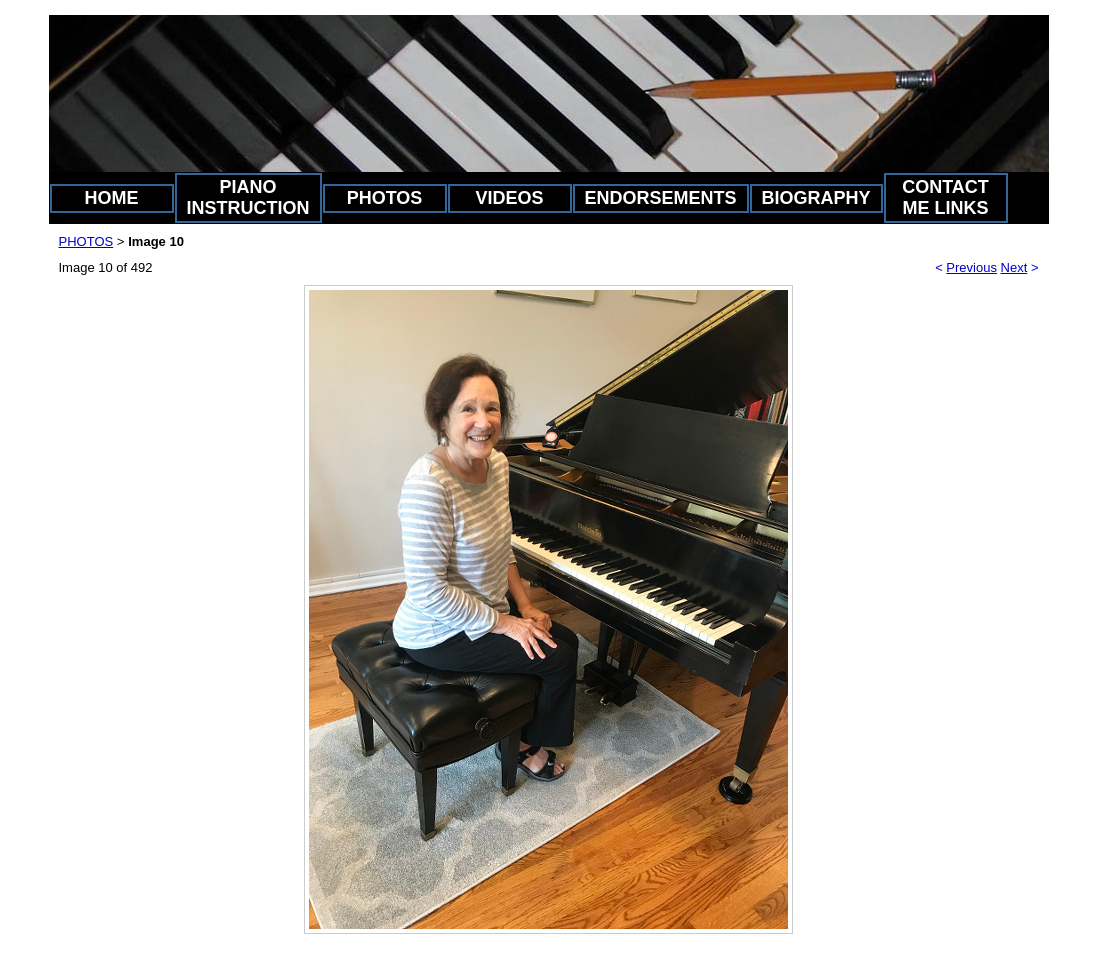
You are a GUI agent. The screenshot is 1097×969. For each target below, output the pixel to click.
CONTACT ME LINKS (945, 197)
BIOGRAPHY (816, 198)
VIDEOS (509, 198)
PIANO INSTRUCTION (248, 197)
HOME (112, 198)
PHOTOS (385, 198)
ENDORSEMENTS (661, 198)
